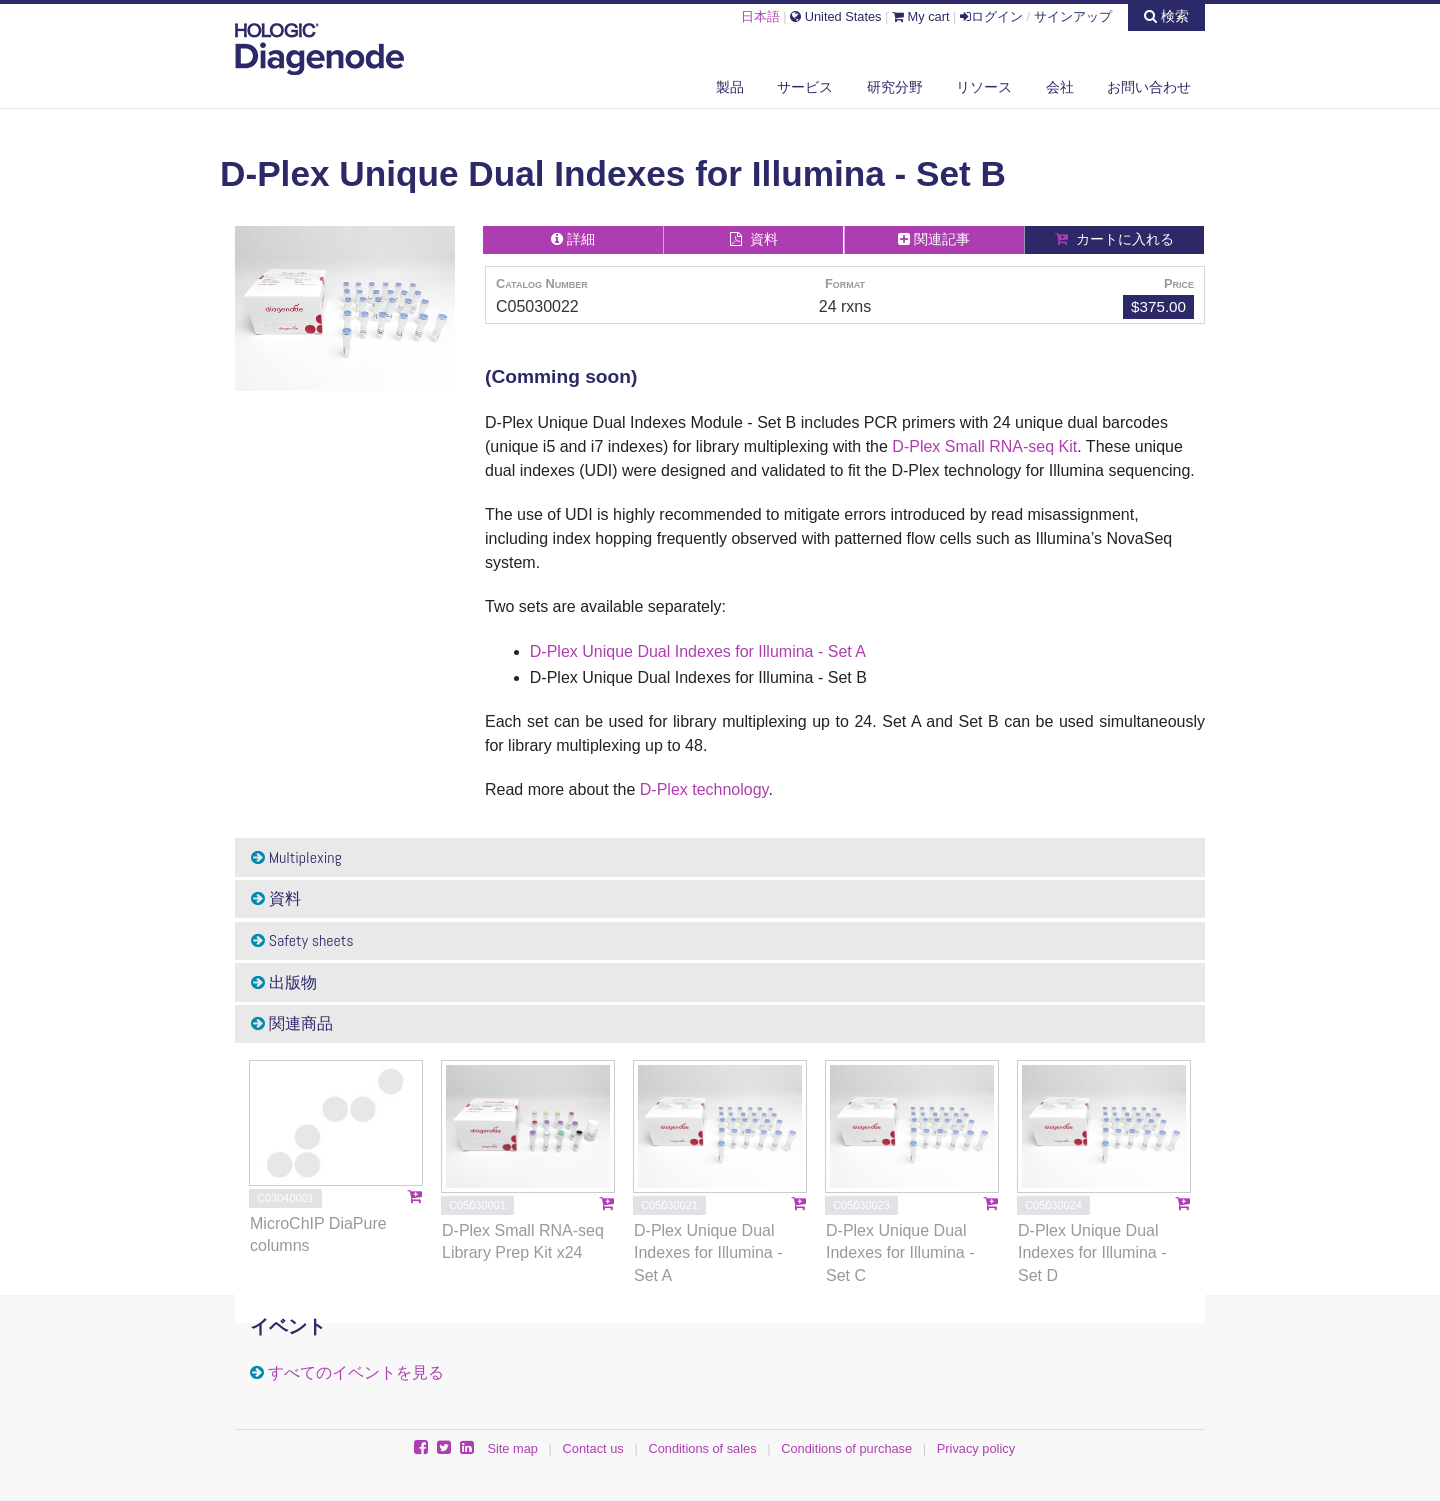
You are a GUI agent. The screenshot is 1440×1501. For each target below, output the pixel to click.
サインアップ (1073, 16)
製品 (730, 87)
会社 (1060, 87)
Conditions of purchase (846, 1448)
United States (835, 16)
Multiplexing (296, 857)
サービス (805, 87)
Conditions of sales (702, 1448)
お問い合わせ (1149, 87)
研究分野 (895, 87)
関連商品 (292, 1023)
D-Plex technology (704, 789)
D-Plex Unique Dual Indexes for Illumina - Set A (698, 651)
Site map (512, 1448)
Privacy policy (976, 1448)
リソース (984, 87)
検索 (1166, 16)
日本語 (760, 16)
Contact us (593, 1448)
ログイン (991, 16)
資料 (276, 898)
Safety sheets (302, 940)
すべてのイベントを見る (356, 1372)
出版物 (284, 982)
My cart (921, 16)
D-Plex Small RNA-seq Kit (984, 446)
